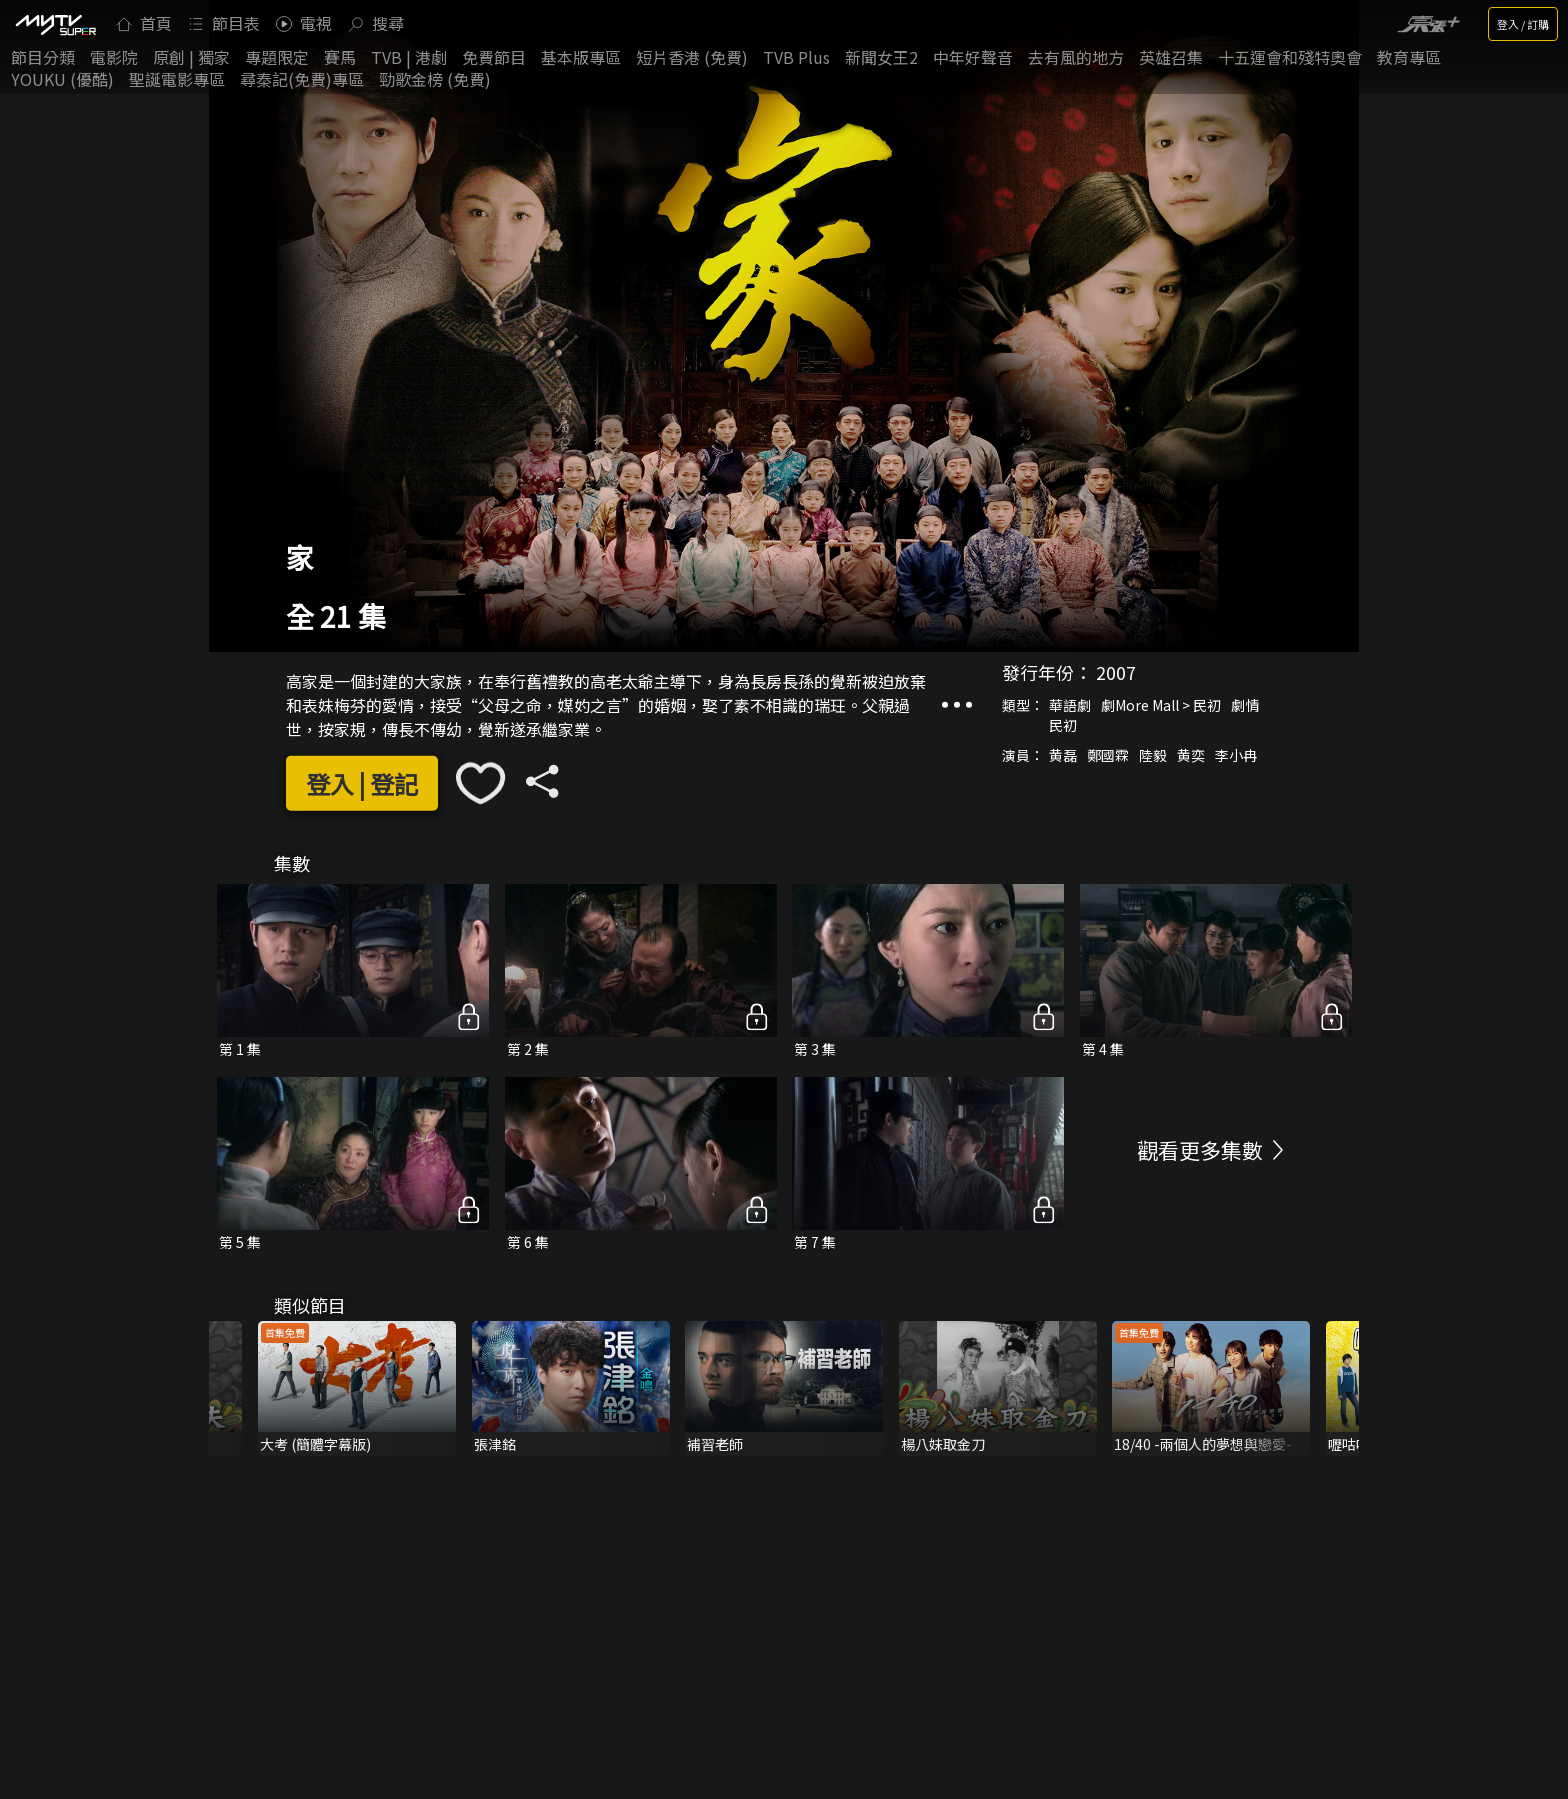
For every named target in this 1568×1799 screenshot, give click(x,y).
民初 (1063, 725)
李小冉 (1236, 755)
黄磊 (1063, 755)
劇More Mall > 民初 (1161, 705)
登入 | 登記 (362, 783)
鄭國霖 (1108, 755)
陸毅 (1153, 755)
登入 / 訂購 (1523, 24)
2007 (1116, 672)
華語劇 (1070, 705)
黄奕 (1191, 755)
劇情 (1245, 705)
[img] (55, 24)
